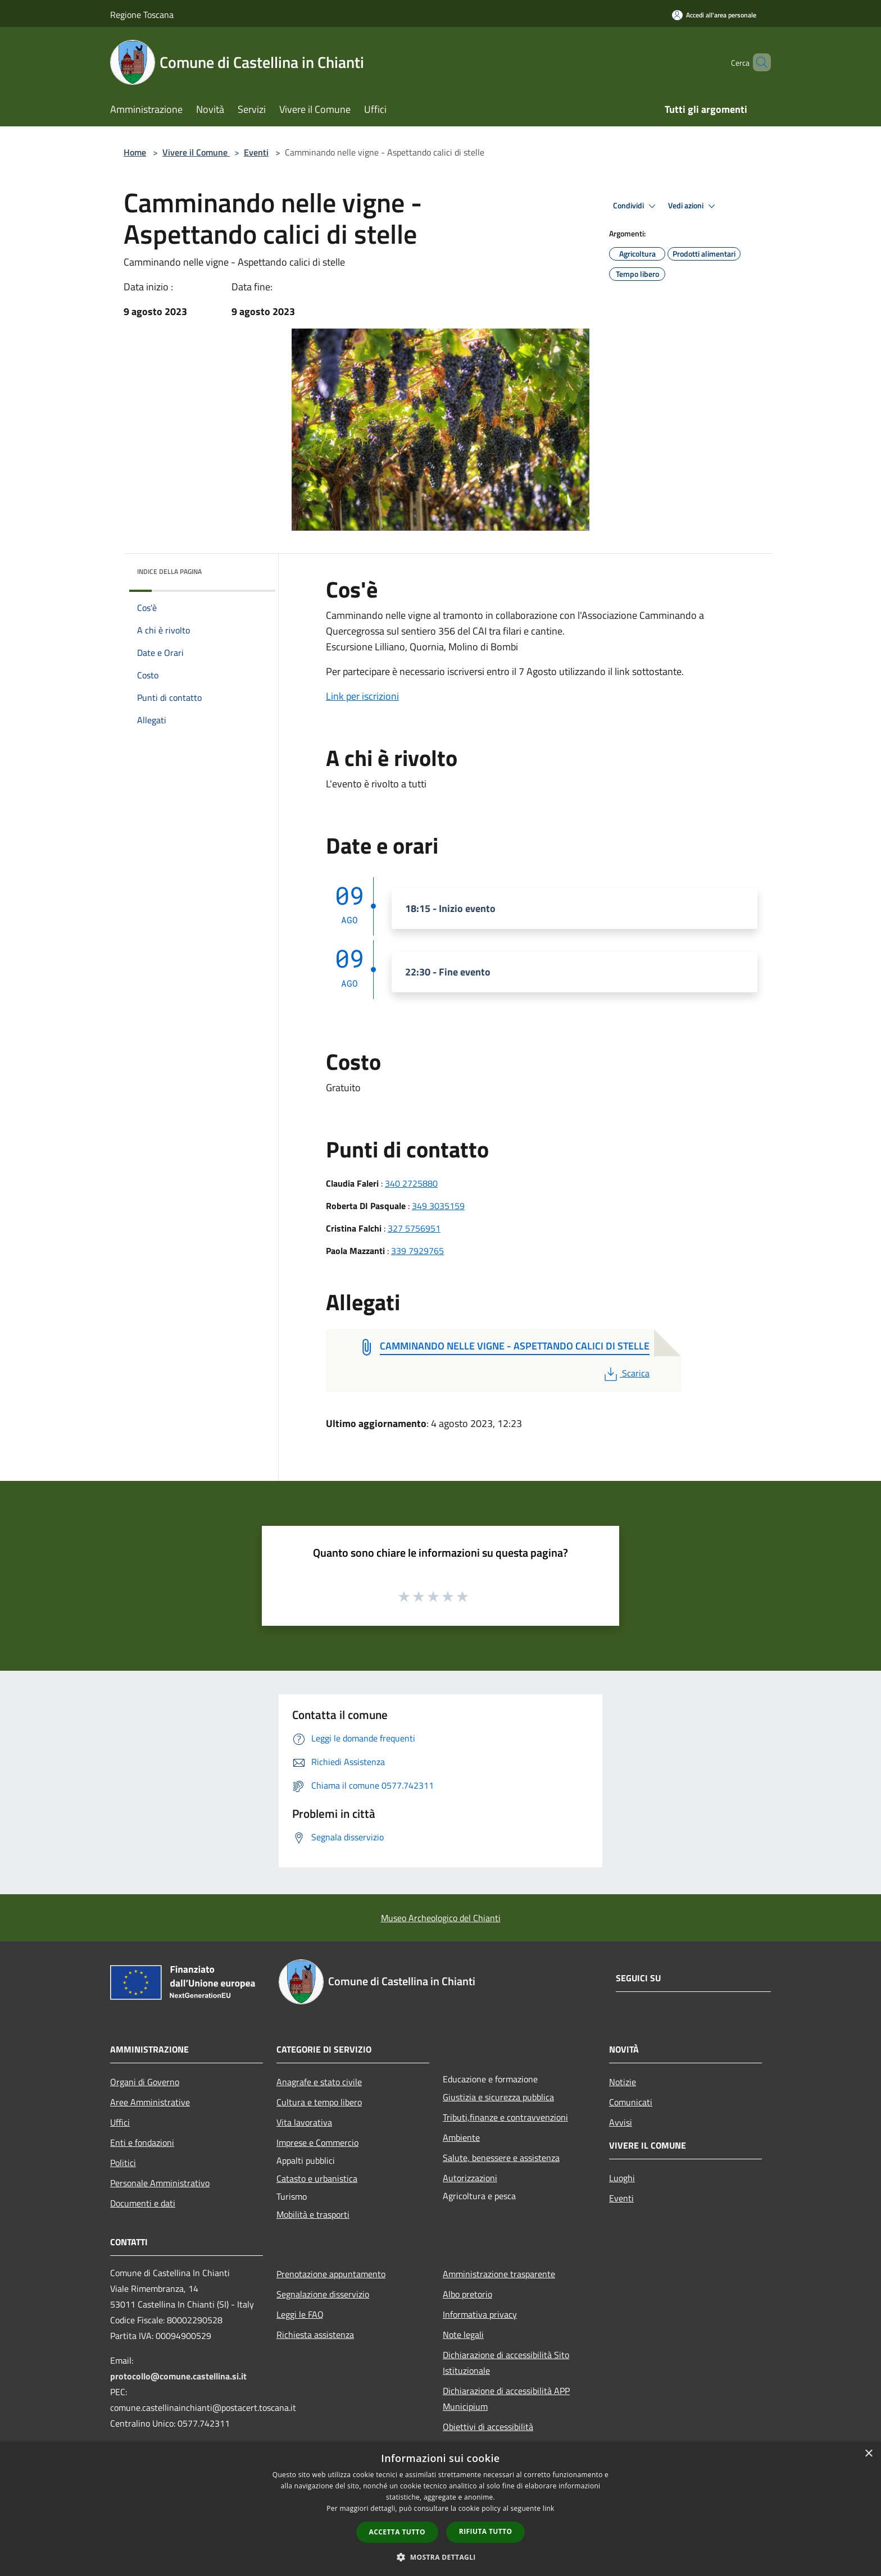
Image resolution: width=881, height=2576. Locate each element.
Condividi (636, 206)
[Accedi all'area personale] (714, 15)
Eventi (256, 152)
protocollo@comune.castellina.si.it (178, 2376)
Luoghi (622, 2178)
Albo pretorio (467, 2294)
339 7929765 (417, 1250)
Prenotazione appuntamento (330, 2274)
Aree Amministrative (150, 2102)
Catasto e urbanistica (316, 2178)
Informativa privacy (480, 2314)
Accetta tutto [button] (397, 2532)
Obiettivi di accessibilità (488, 2426)
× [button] (868, 2454)
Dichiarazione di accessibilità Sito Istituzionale (506, 2362)
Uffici (120, 2122)
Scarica (626, 1373)
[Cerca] (757, 62)
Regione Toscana (142, 14)
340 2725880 (411, 1183)
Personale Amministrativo (160, 2183)
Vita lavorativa (304, 2122)
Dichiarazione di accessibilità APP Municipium (506, 2398)
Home (135, 152)
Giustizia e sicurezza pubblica (498, 2097)
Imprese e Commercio (317, 2142)
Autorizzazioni (470, 2178)
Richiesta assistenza (315, 2334)
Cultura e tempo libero (319, 2102)
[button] (440, 2557)
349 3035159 (438, 1205)
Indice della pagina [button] (169, 571)
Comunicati (630, 2102)
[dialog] (440, 2509)
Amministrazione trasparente (499, 2274)
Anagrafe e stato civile (319, 2082)
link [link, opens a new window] (549, 2508)
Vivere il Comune (196, 152)
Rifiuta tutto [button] (485, 2531)
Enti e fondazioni (142, 2142)
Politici (123, 2162)
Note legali (463, 2334)
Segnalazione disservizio (322, 2294)
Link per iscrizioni (362, 696)
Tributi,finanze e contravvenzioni (505, 2117)
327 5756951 (414, 1228)
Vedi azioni (693, 206)
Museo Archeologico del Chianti (441, 1918)
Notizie (622, 2082)
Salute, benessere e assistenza (501, 2157)
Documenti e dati (142, 2203)
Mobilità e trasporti (312, 2214)
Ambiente (461, 2137)
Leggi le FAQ (300, 2314)
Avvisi (620, 2122)
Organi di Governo (144, 2082)
